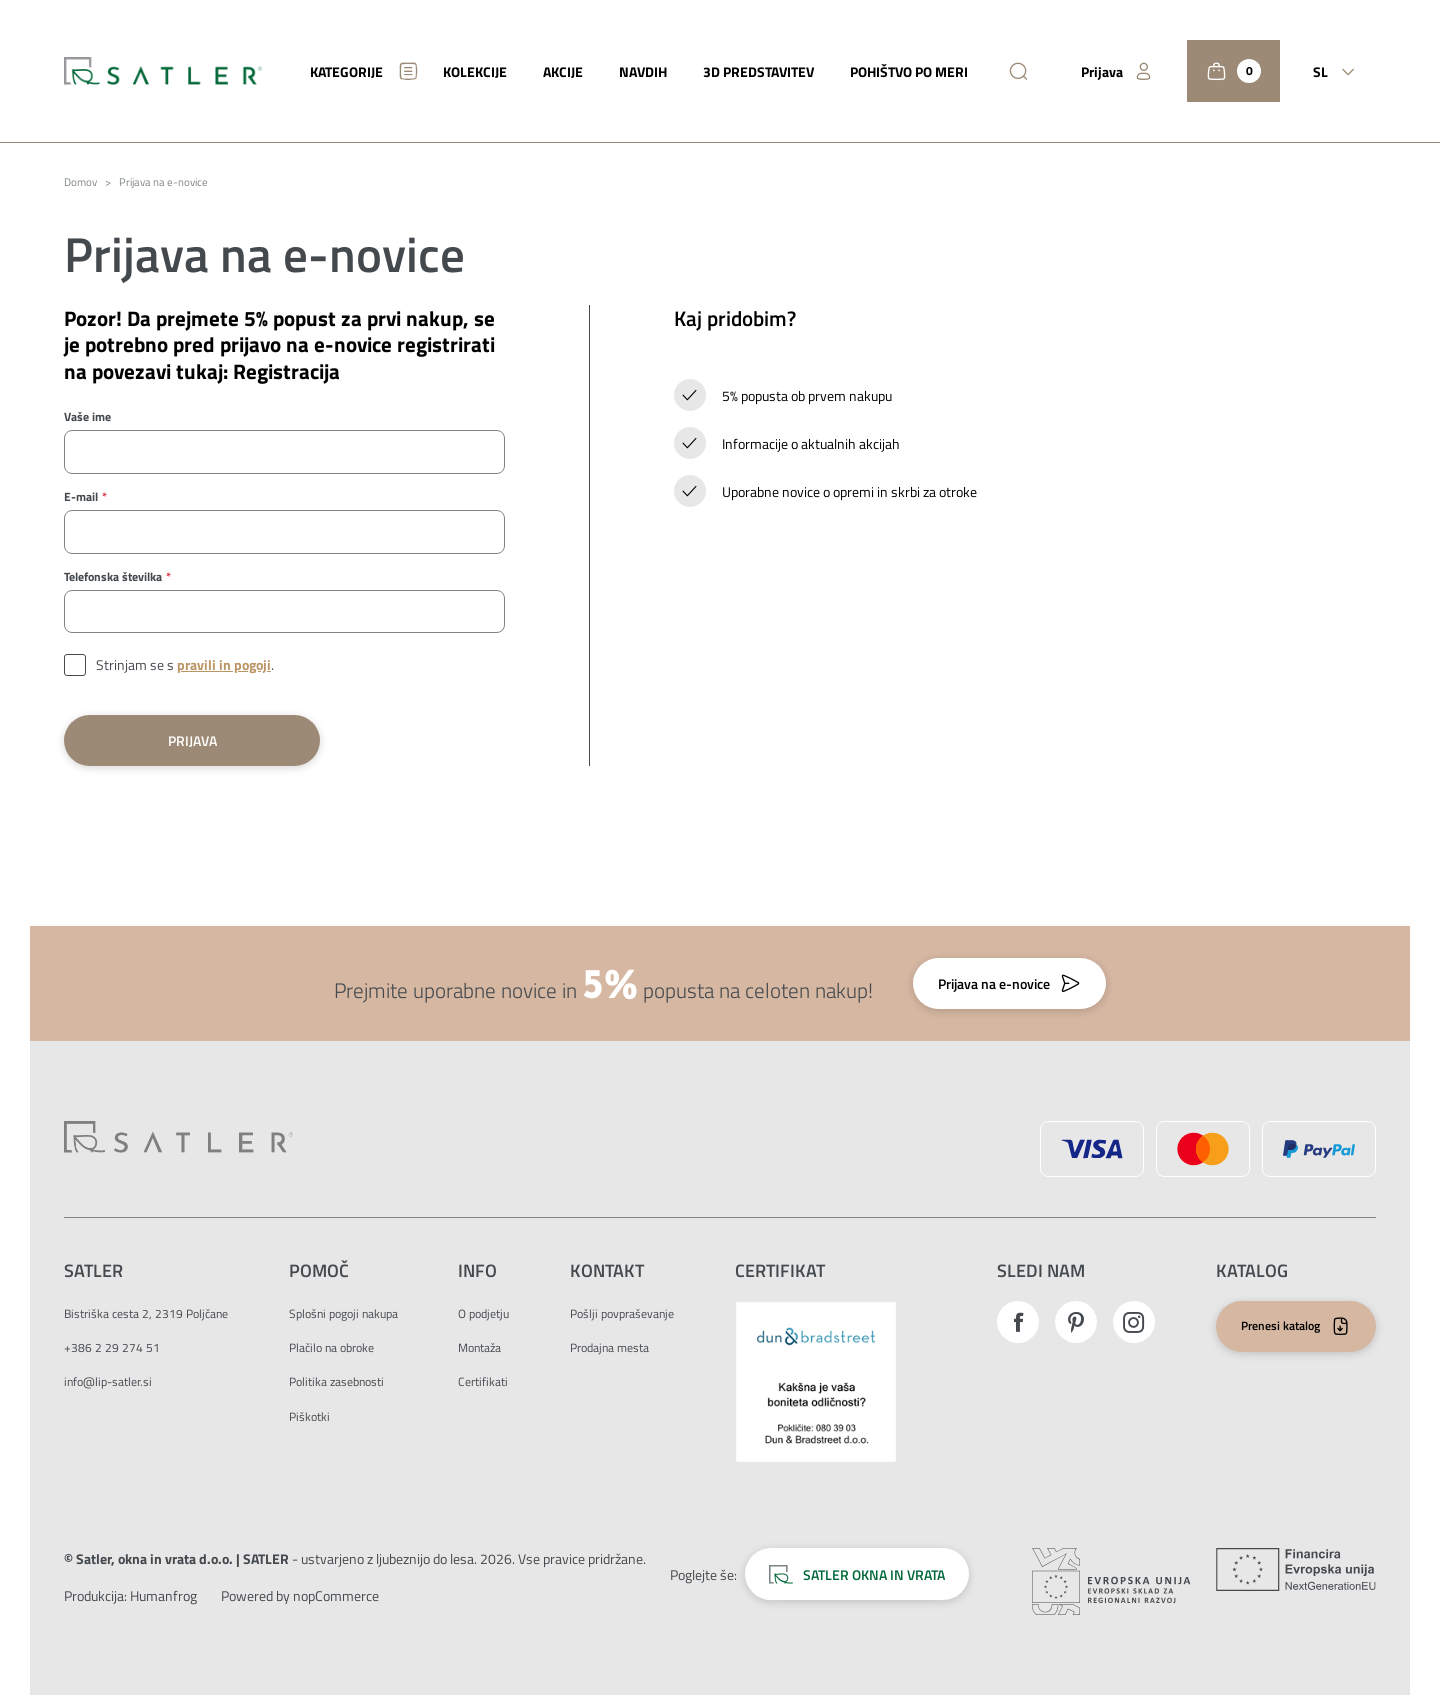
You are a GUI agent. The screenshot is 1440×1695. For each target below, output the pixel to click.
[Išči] (1018, 71)
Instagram (1134, 1322)
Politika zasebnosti (336, 1381)
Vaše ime (87, 417)
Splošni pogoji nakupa (343, 1313)
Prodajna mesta (609, 1347)
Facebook (1018, 1322)
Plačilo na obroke (331, 1347)
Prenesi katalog (1280, 1325)
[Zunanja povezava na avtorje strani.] (163, 1595)
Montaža (479, 1347)
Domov (80, 182)
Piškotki (309, 1416)
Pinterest (1076, 1322)
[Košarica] (1233, 71)
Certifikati (483, 1381)
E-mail (81, 497)
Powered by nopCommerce (300, 1595)
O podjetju (483, 1313)
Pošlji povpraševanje (622, 1313)
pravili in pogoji (224, 664)
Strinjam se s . (185, 664)
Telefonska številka (113, 577)
